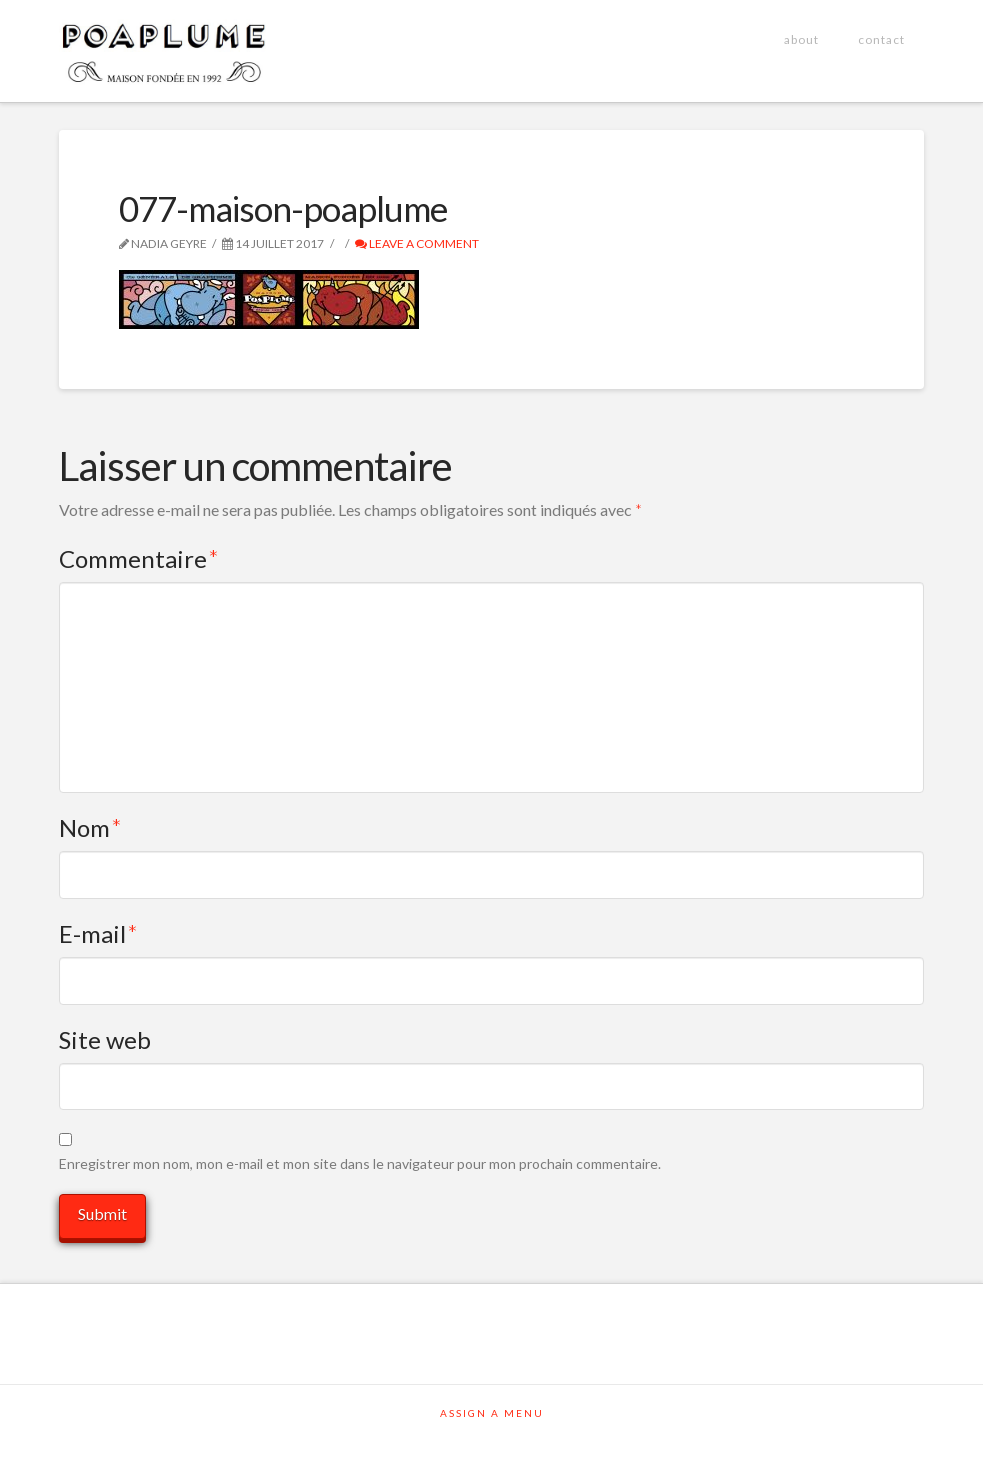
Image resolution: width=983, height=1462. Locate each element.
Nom (90, 827)
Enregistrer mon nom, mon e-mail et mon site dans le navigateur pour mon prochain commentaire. (360, 1163)
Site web (105, 1039)
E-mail (98, 933)
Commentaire (139, 558)
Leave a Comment (417, 243)
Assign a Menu (492, 1413)
